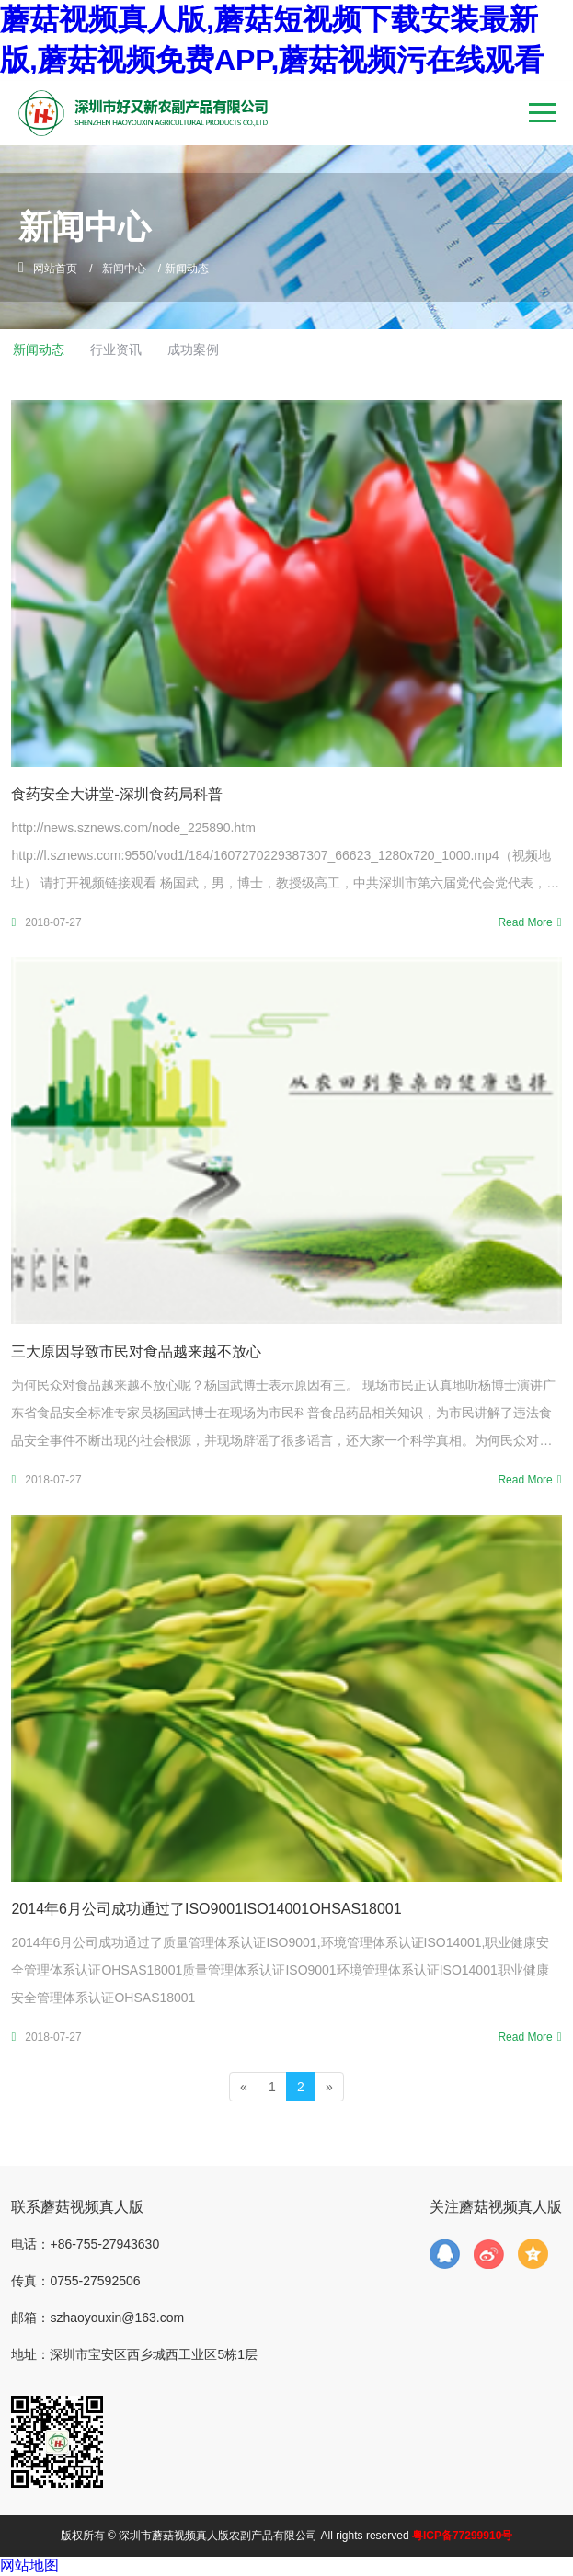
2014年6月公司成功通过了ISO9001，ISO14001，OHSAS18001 (206, 1909)
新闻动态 (38, 349)
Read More (525, 922)
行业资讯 (116, 349)
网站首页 (55, 268)
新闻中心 (124, 268)
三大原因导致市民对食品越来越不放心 (136, 1351)
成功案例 (193, 349)
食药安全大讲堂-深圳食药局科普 (116, 794)
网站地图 (29, 2565)
